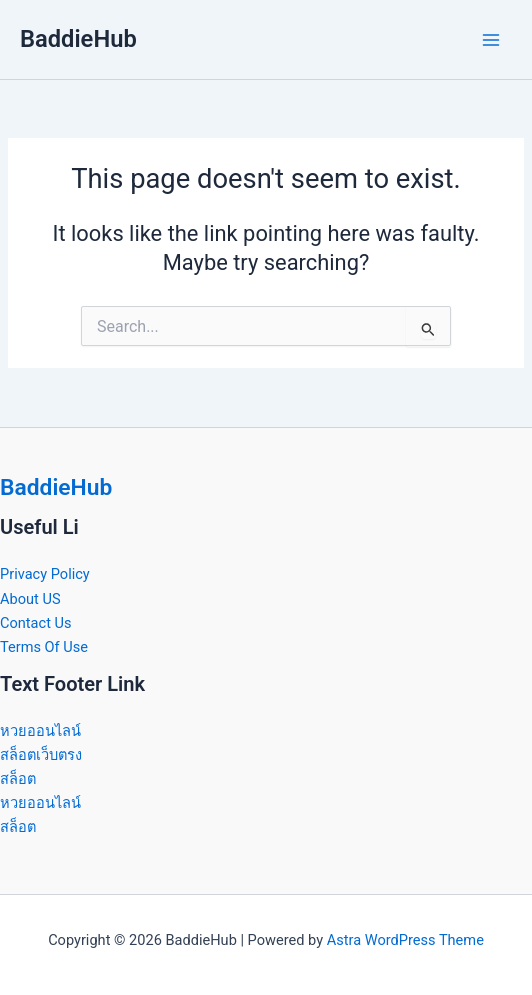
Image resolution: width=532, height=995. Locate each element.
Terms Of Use (44, 647)
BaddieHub (78, 39)
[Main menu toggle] (491, 40)
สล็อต (18, 779)
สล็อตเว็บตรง (41, 755)
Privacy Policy (45, 574)
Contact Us (36, 623)
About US (30, 599)
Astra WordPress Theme (405, 940)
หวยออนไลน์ (40, 731)
